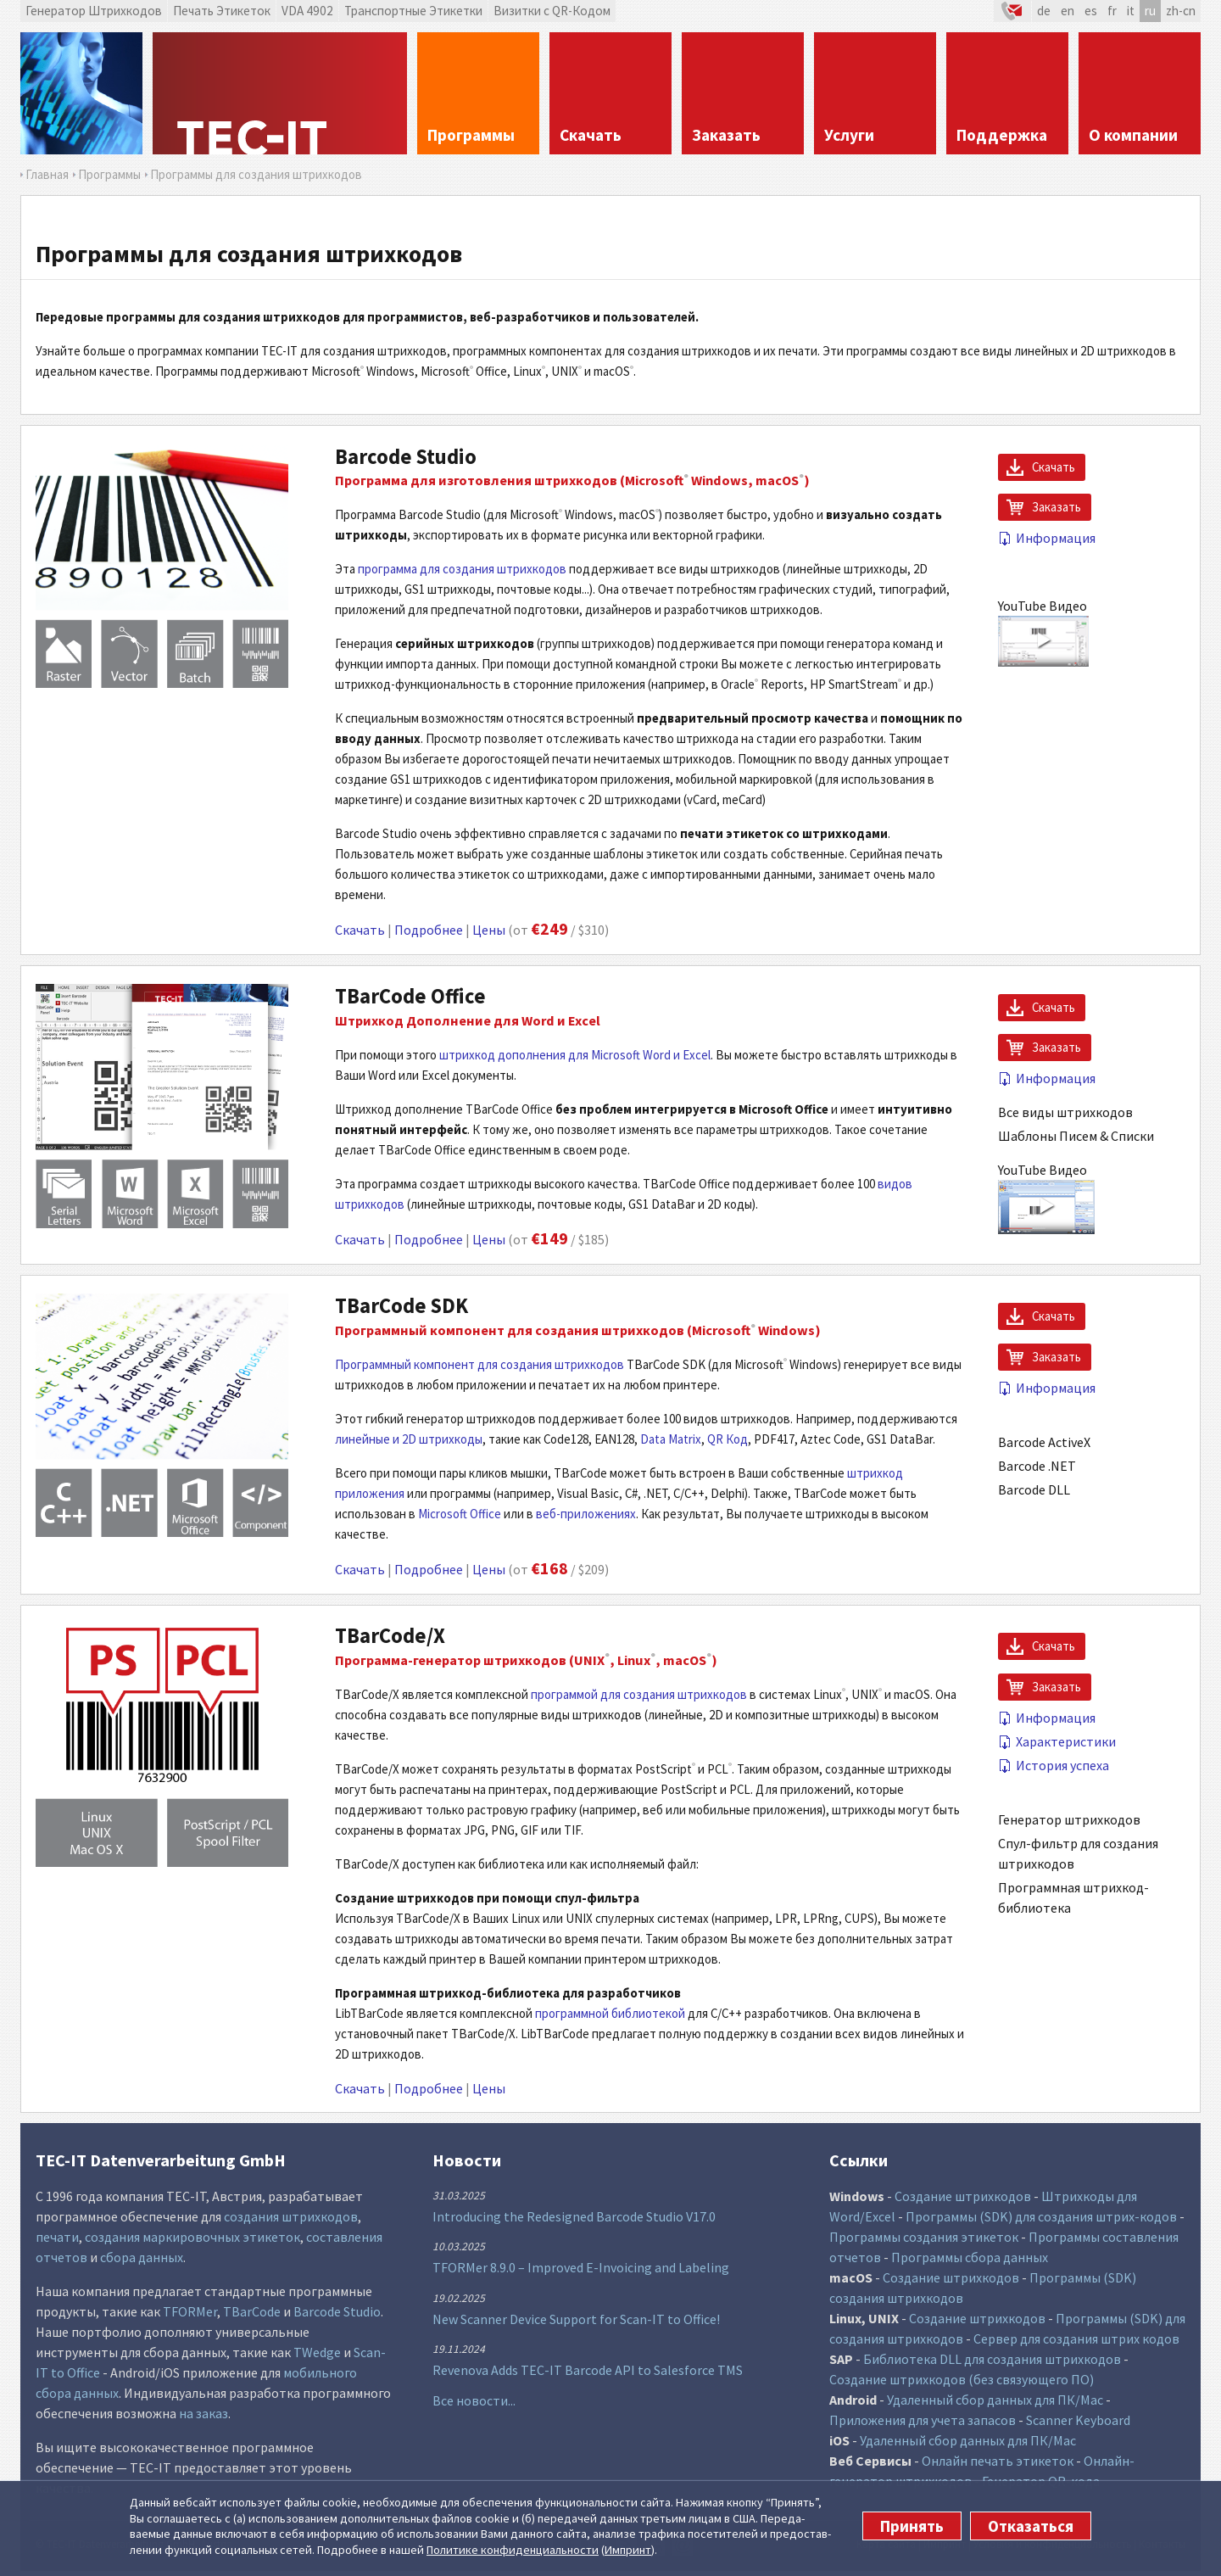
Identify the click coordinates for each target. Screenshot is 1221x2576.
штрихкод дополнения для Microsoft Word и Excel (575, 1055)
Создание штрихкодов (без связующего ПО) (961, 2379)
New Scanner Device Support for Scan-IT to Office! (576, 2319)
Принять (912, 2526)
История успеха (1053, 1765)
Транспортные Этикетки (413, 11)
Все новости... (474, 2400)
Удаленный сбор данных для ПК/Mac (995, 2399)
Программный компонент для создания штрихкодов (479, 1364)
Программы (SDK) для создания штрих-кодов (1041, 2216)
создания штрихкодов (291, 2216)
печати (57, 2236)
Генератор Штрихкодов (93, 11)
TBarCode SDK (401, 1306)
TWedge (317, 2352)
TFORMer (190, 2311)
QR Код (727, 1439)
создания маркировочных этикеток (192, 2236)
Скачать (360, 929)
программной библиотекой (610, 2013)
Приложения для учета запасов (922, 2419)
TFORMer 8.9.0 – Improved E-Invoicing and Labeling (580, 2267)
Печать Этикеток (221, 11)
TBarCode (252, 2311)
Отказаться (1030, 2526)
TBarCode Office (410, 996)
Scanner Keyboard (1078, 2419)
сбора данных (141, 2257)
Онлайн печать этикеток (997, 2460)
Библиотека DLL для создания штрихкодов (992, 2358)
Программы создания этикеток (923, 2236)
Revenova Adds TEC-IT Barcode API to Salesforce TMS (587, 2369)
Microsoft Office (459, 1514)
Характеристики (1057, 1741)
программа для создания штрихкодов (462, 569)
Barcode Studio (406, 457)
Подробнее (428, 929)
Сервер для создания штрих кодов (1076, 2338)
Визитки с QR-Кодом (551, 11)
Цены (488, 929)
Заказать (1056, 507)
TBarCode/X (390, 1636)
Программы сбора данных (969, 2257)
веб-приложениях (586, 1514)
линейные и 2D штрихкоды (408, 1439)
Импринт (628, 2549)
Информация (1047, 537)
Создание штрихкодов (963, 2196)
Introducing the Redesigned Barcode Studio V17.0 (574, 2216)
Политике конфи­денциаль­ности (513, 2549)
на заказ (203, 2413)
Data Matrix (670, 1439)
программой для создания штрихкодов (639, 1694)
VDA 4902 (307, 11)
